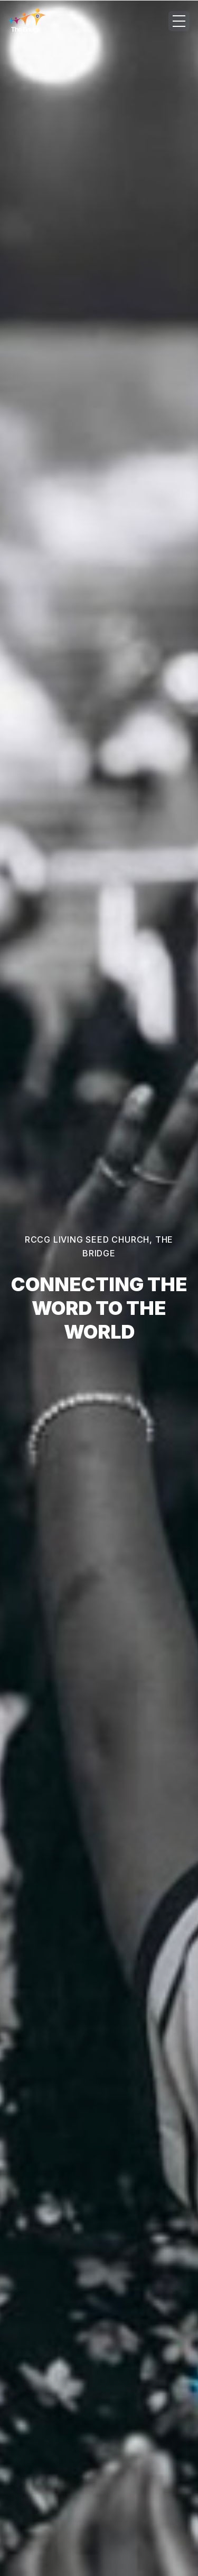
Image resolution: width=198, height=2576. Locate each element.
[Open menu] (179, 21)
